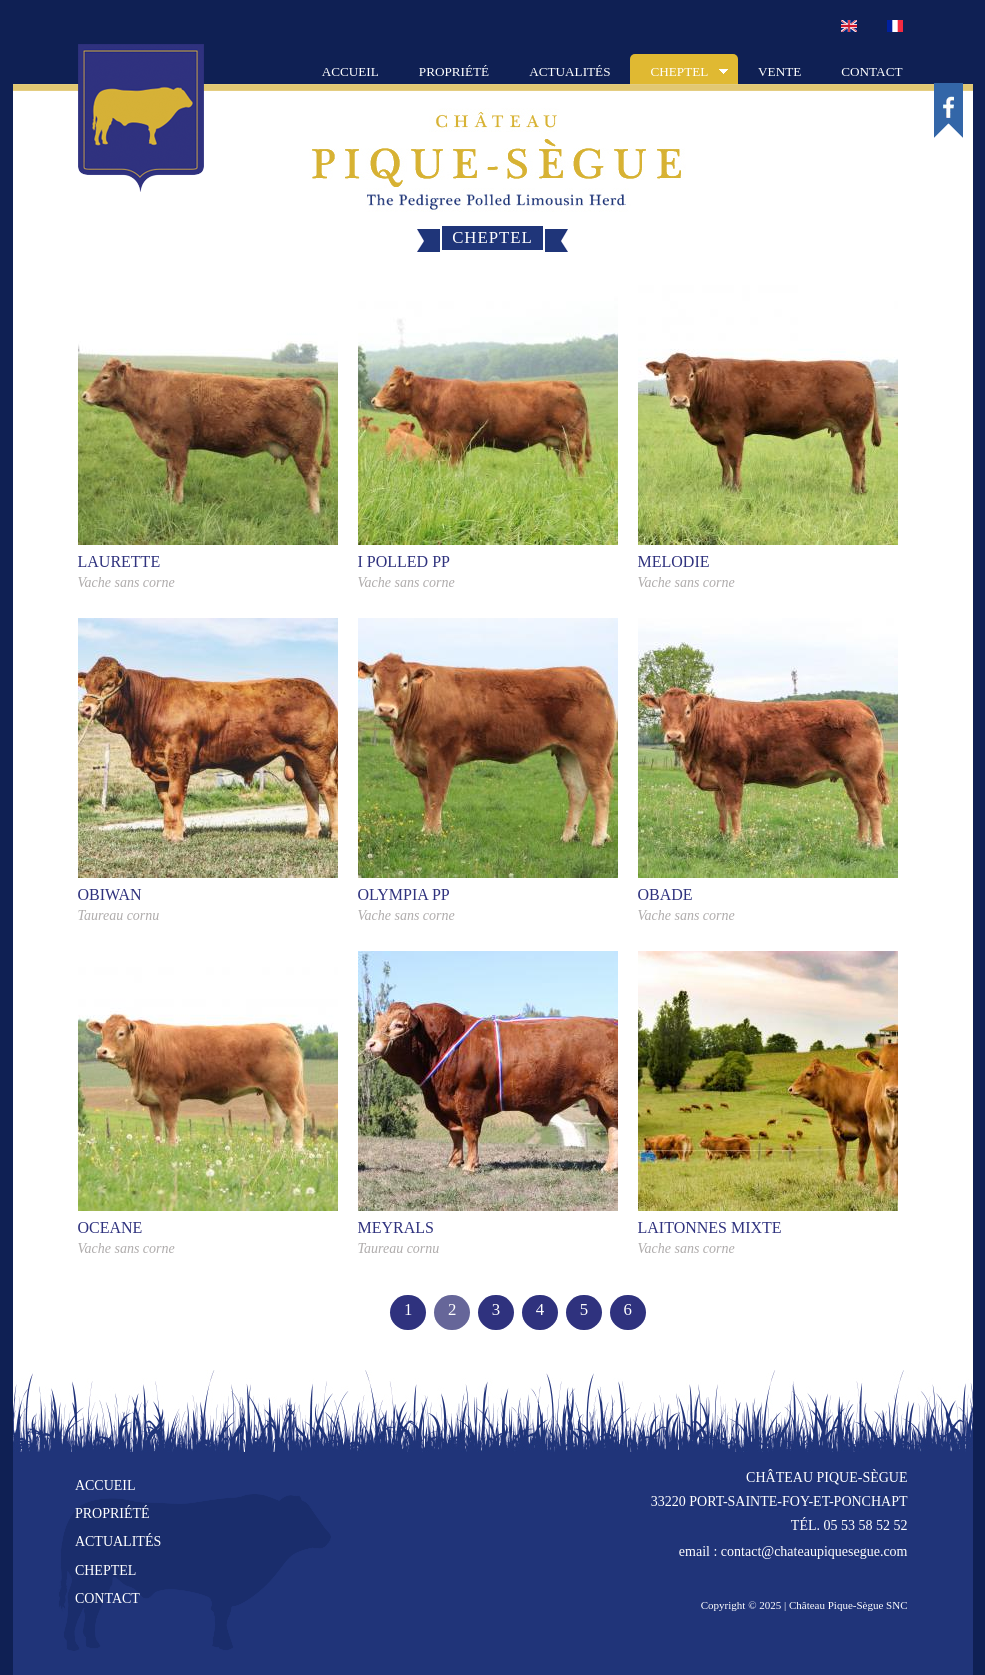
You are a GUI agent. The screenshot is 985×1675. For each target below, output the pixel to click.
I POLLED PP (404, 561)
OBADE (665, 894)
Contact (871, 71)
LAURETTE (119, 561)
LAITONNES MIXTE (710, 1227)
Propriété (454, 71)
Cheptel (679, 73)
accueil (105, 1485)
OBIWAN (110, 894)
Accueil (350, 71)
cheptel (105, 1570)
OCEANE (110, 1227)
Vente (779, 71)
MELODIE (674, 561)
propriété (112, 1513)
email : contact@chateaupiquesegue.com (793, 1551)
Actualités (569, 71)
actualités (118, 1541)
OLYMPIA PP (404, 894)
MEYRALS (396, 1227)
